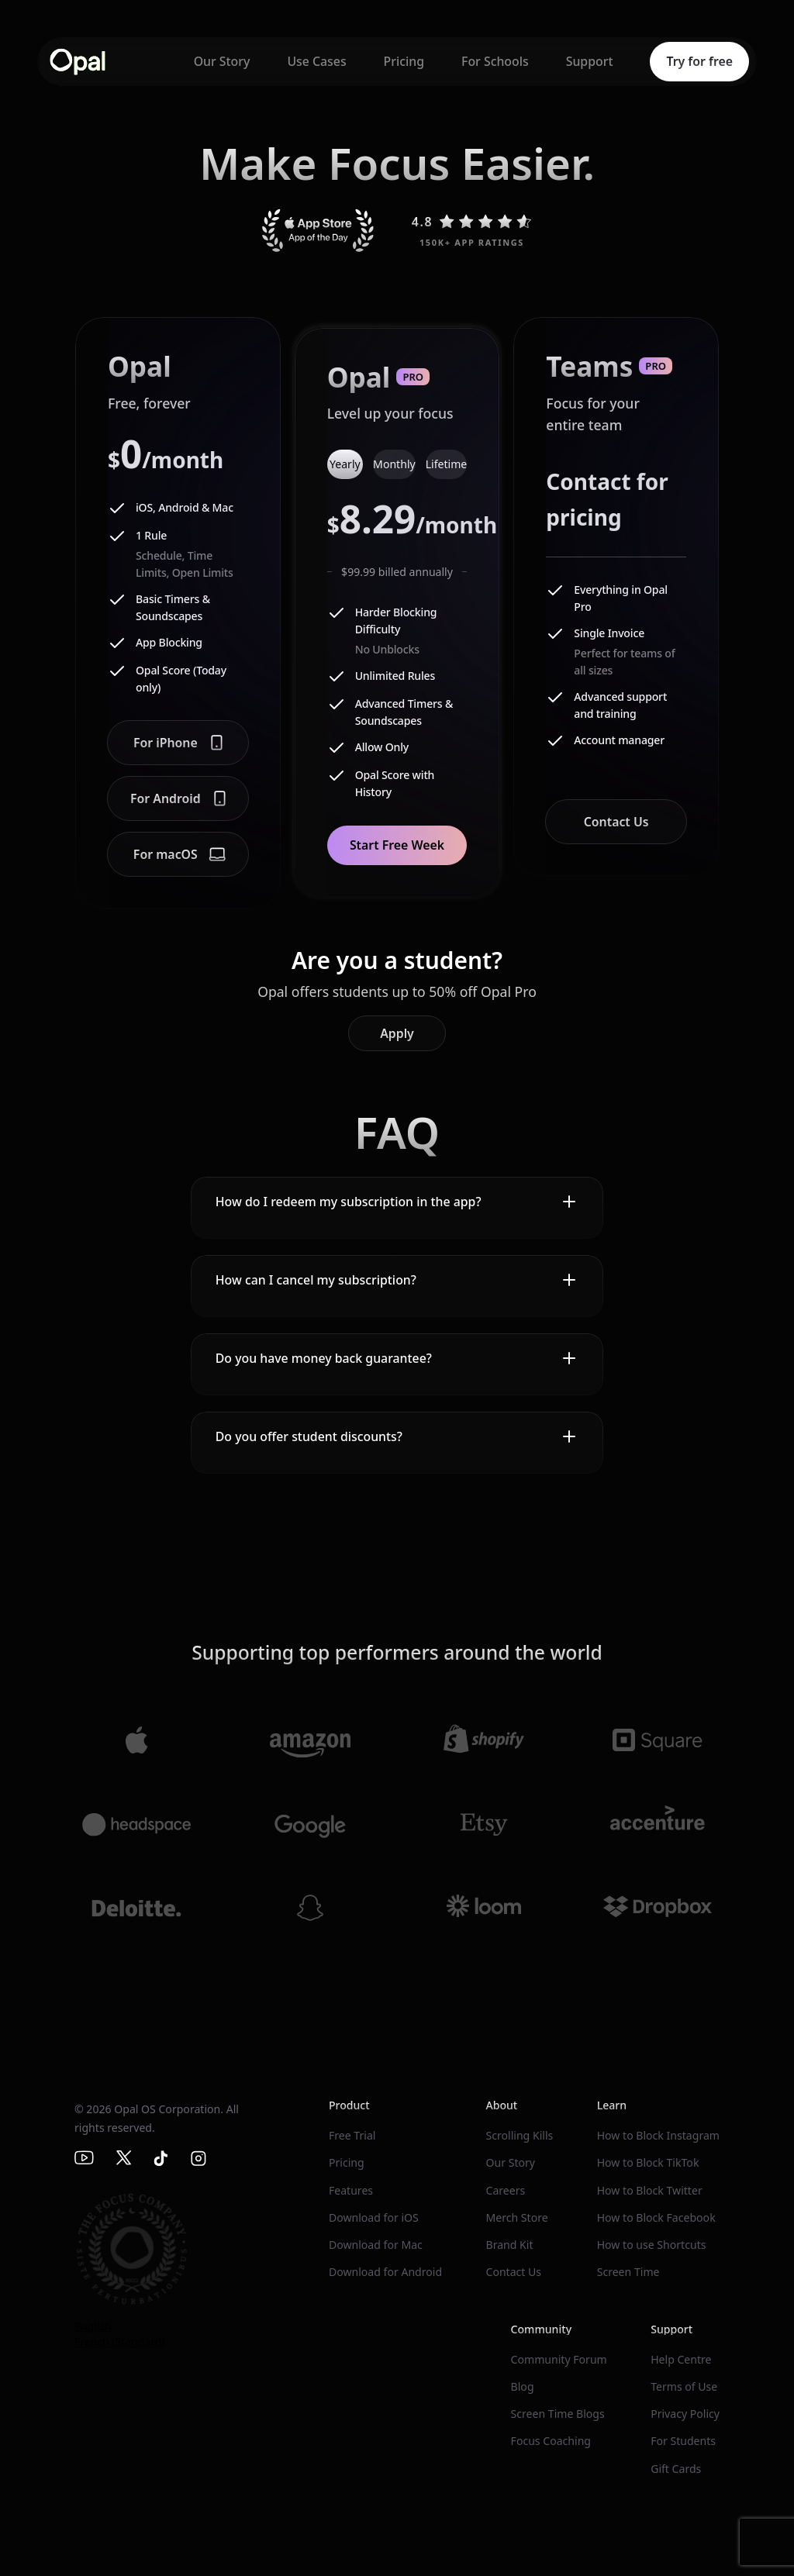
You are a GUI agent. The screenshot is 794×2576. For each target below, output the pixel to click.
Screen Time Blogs (558, 2413)
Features (351, 2190)
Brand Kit (509, 2244)
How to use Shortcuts (651, 2244)
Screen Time (628, 2271)
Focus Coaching (551, 2440)
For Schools (495, 61)
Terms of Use (684, 2386)
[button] (397, 1201)
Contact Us (513, 2271)
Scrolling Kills (519, 2135)
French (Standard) (119, 2341)
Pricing (404, 61)
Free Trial (352, 2135)
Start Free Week (397, 844)
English (93, 2326)
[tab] (345, 464)
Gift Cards (676, 2468)
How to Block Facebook (656, 2217)
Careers (505, 2190)
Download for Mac (376, 2244)
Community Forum (559, 2359)
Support (589, 61)
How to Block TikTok (648, 2162)
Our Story (222, 61)
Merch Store (516, 2217)
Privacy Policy (685, 2413)
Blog (522, 2386)
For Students (683, 2440)
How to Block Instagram (658, 2135)
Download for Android (385, 2271)
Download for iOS (374, 2217)
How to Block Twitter (650, 2190)
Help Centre (681, 2359)
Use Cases (316, 61)
